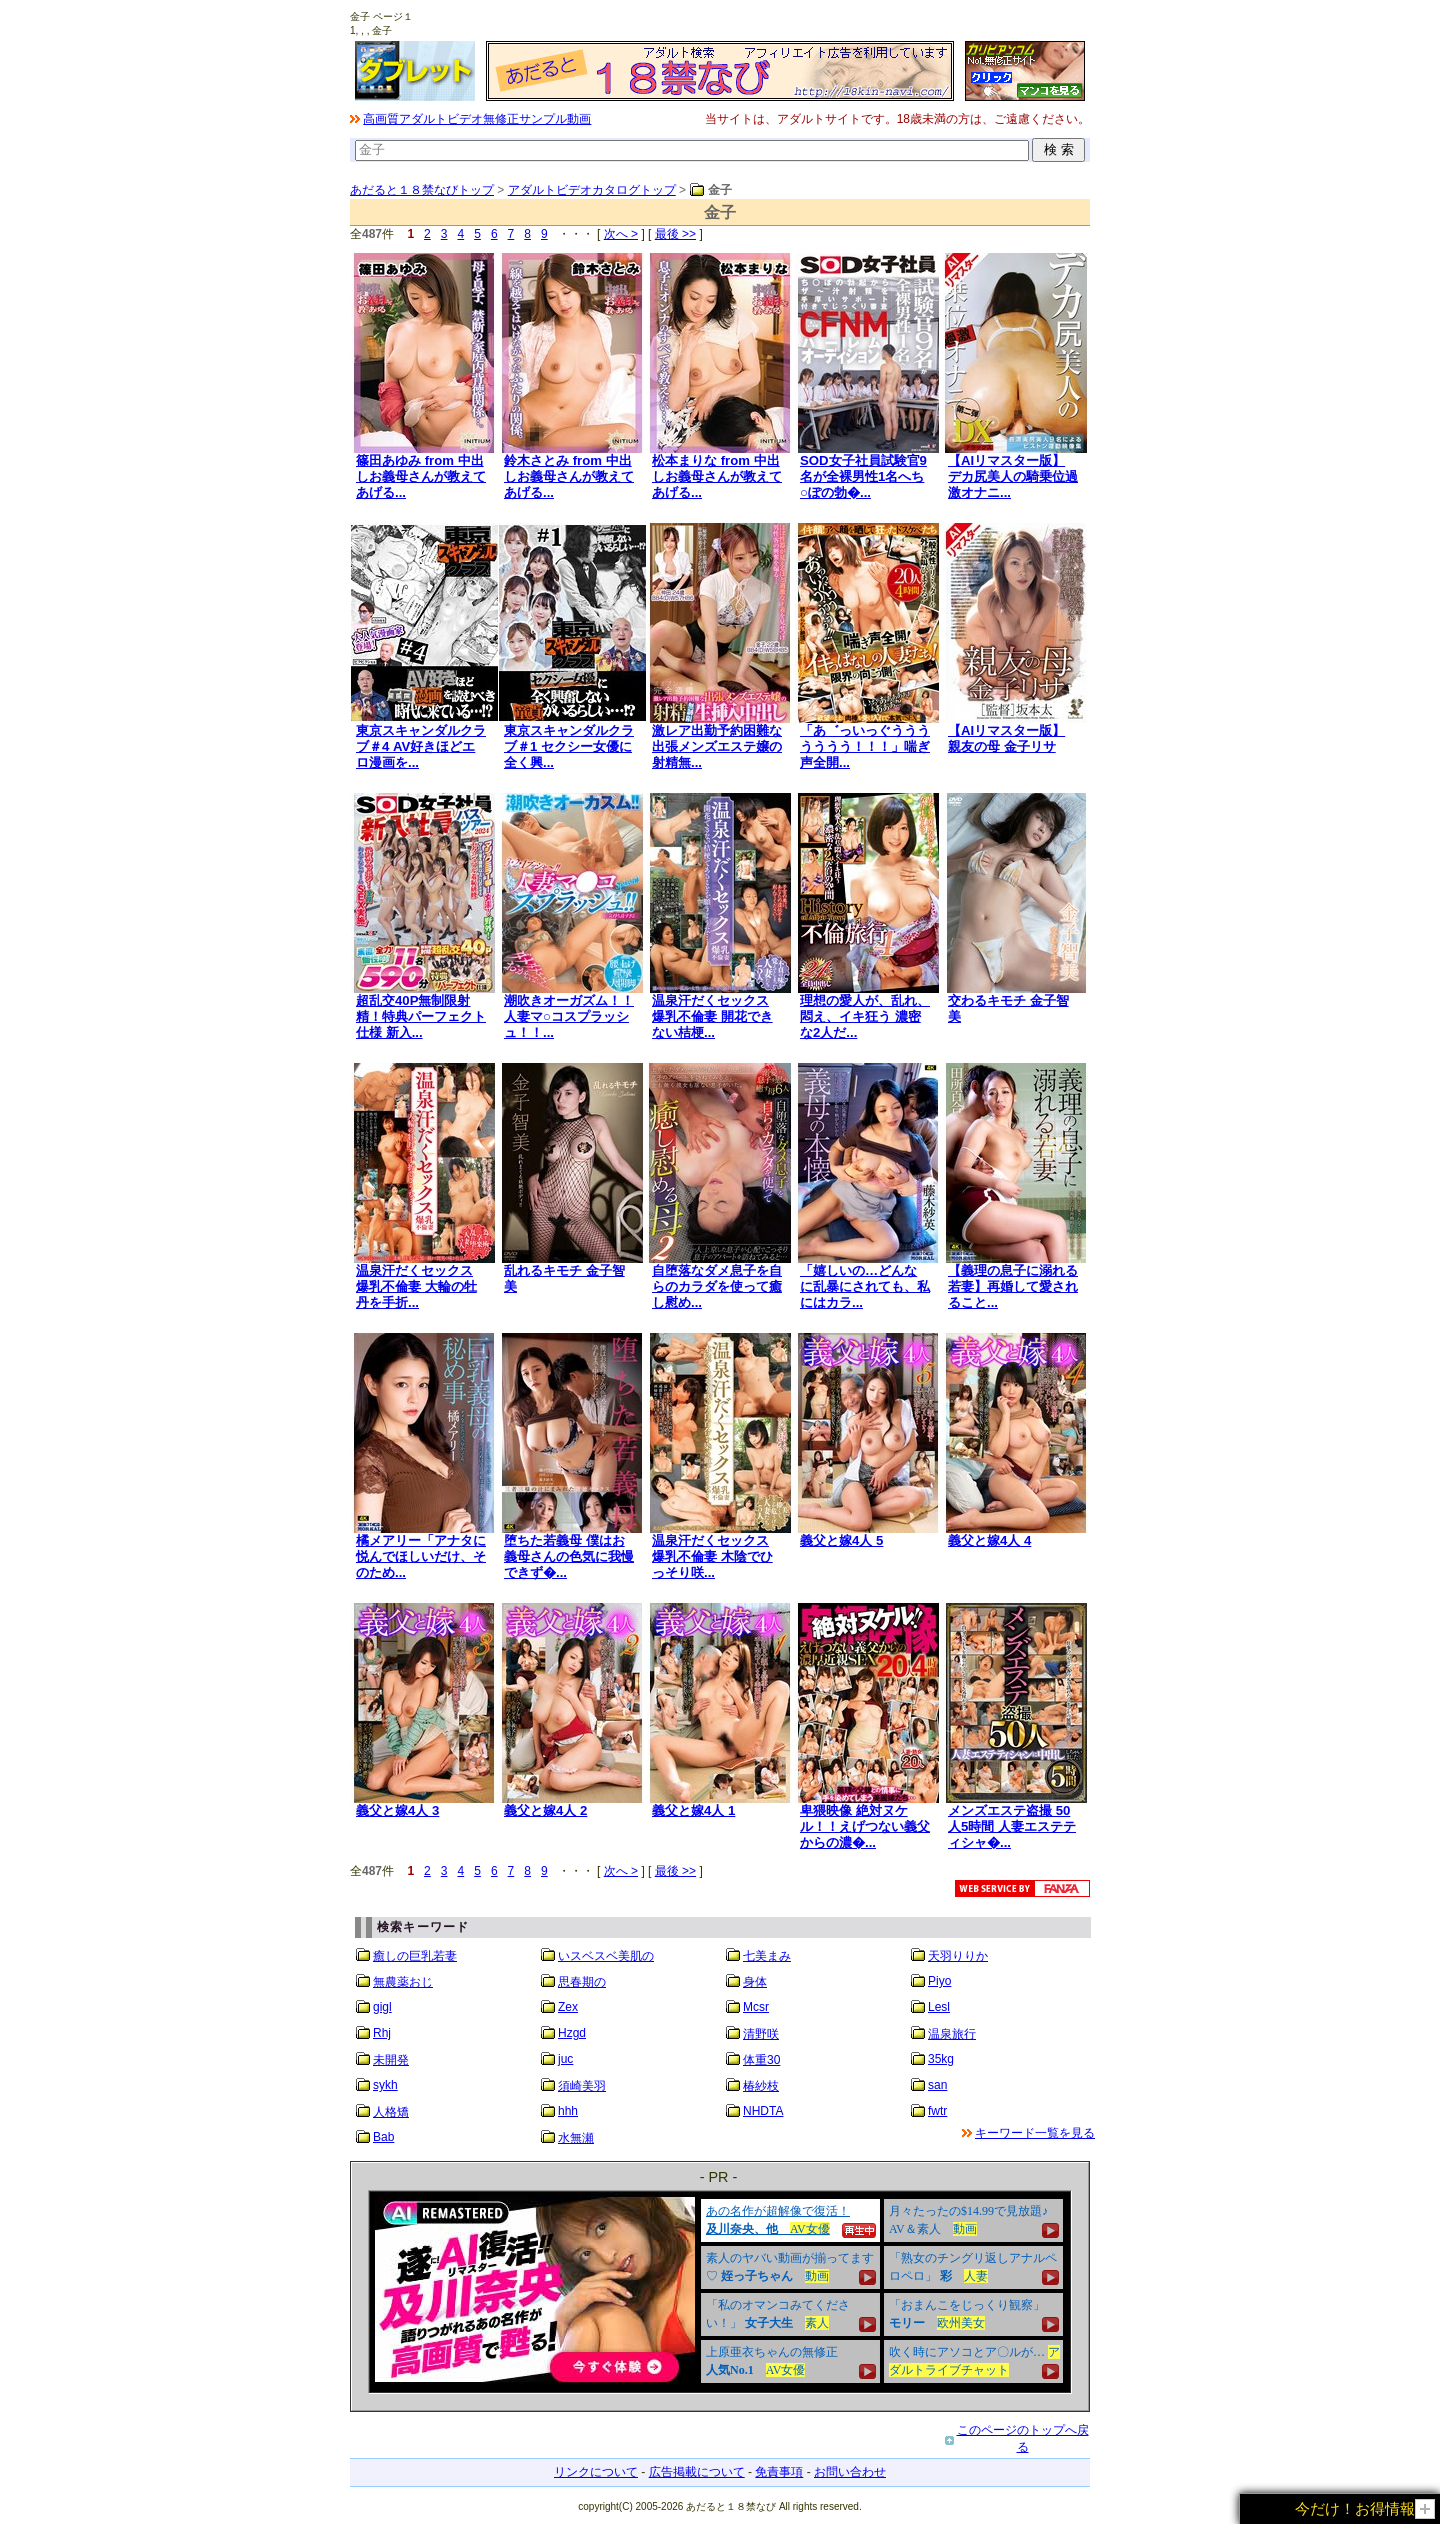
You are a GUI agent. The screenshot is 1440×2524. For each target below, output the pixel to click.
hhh (568, 2111)
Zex (568, 2007)
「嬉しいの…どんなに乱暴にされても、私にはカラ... (865, 1286)
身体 (755, 1982)
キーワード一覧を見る (1035, 2133)
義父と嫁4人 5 (841, 1540)
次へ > (621, 234)
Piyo (939, 1981)
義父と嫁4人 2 (545, 1810)
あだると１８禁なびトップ (422, 190)
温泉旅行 (952, 2034)
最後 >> (675, 234)
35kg (941, 2059)
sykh (385, 2085)
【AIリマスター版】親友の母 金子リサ (1006, 738)
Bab (383, 2137)
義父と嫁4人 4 (989, 1540)
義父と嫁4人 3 (397, 1810)
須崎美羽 (582, 2086)
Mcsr (756, 2007)
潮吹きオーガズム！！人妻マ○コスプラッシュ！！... (569, 1016)
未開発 (391, 2060)
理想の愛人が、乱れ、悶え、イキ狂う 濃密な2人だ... (865, 1016)
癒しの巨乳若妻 (415, 1956)
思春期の (582, 1982)
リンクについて (596, 2472)
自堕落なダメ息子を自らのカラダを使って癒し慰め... (717, 1286)
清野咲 (761, 2034)
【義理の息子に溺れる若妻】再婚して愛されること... (1013, 1286)
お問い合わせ (850, 2472)
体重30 (761, 2060)
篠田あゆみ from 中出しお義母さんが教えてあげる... (421, 476)
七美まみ (767, 1956)
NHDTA (763, 2111)
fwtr (937, 2111)
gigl (382, 2007)
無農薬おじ (403, 1982)
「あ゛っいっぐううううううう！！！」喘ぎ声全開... (865, 746)
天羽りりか (958, 1956)
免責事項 (779, 2472)
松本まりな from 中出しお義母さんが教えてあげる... (717, 476)
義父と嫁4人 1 (693, 1810)
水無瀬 (576, 2138)
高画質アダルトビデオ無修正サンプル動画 (477, 119)
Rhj (382, 2033)
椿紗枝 (761, 2086)
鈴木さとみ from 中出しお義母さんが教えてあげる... (569, 476)
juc (565, 2059)
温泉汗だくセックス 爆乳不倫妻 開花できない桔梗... (712, 1016)
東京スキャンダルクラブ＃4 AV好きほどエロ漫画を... (421, 746)
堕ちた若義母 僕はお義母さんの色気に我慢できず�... (569, 1556)
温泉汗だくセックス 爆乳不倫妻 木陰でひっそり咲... (712, 1556)
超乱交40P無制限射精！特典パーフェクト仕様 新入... (421, 1016)
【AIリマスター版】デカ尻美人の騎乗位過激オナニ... (1013, 476)
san (937, 2085)
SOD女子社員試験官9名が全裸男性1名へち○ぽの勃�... (863, 476)
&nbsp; (720, 2292)
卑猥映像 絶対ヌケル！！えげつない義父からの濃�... (865, 1826)
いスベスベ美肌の (606, 1956)
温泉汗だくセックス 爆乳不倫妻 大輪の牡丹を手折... (416, 1286)
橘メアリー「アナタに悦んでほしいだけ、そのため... (421, 1556)
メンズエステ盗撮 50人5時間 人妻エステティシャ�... (1012, 1826)
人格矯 (391, 2112)
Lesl (939, 2007)
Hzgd (572, 2033)
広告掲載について (697, 2472)
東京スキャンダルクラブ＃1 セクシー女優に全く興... (569, 746)
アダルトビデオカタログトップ (592, 190)
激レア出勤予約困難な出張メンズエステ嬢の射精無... (717, 746)
